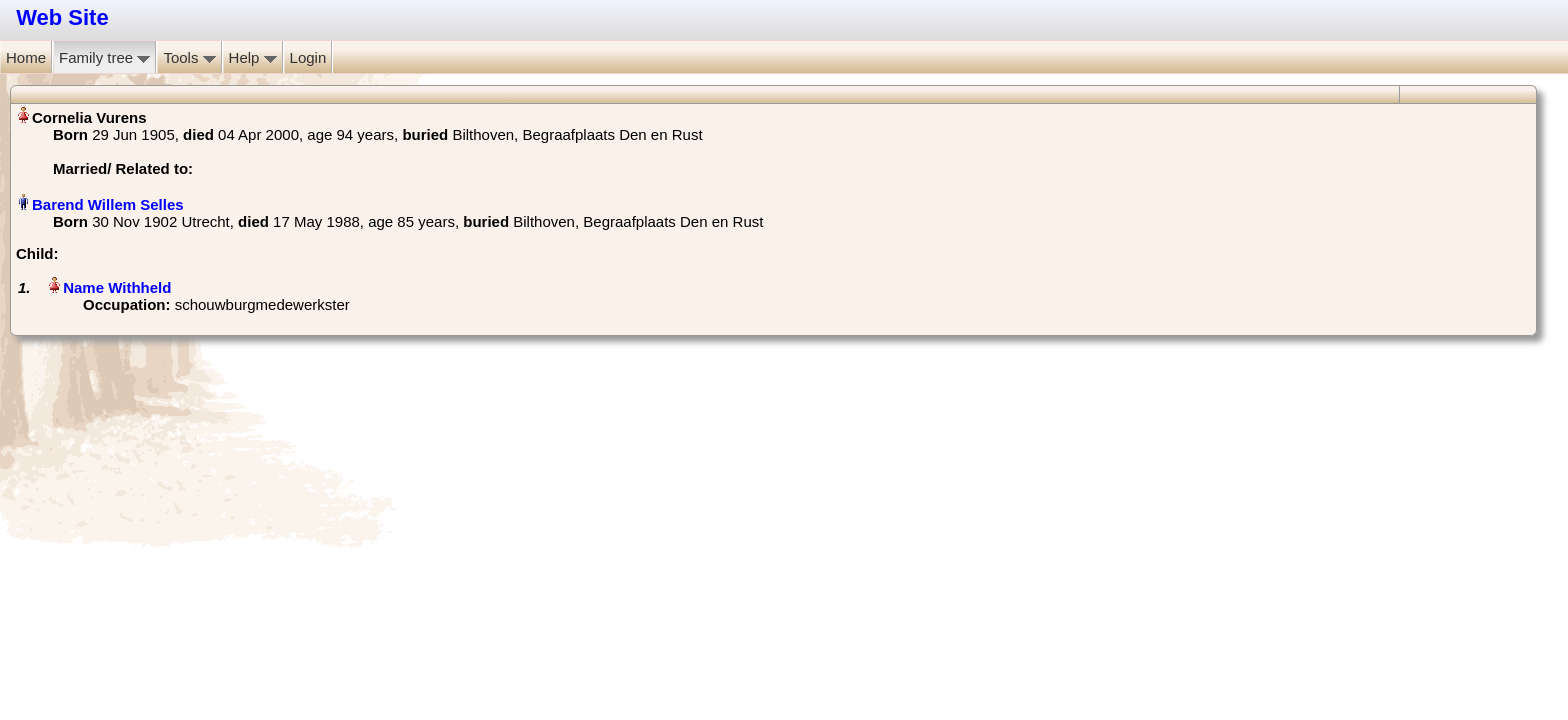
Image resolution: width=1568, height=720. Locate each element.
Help (253, 57)
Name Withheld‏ (117, 287)
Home (26, 57)
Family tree (104, 57)
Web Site (62, 17)
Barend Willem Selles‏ (108, 204)
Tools (189, 57)
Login (308, 57)
